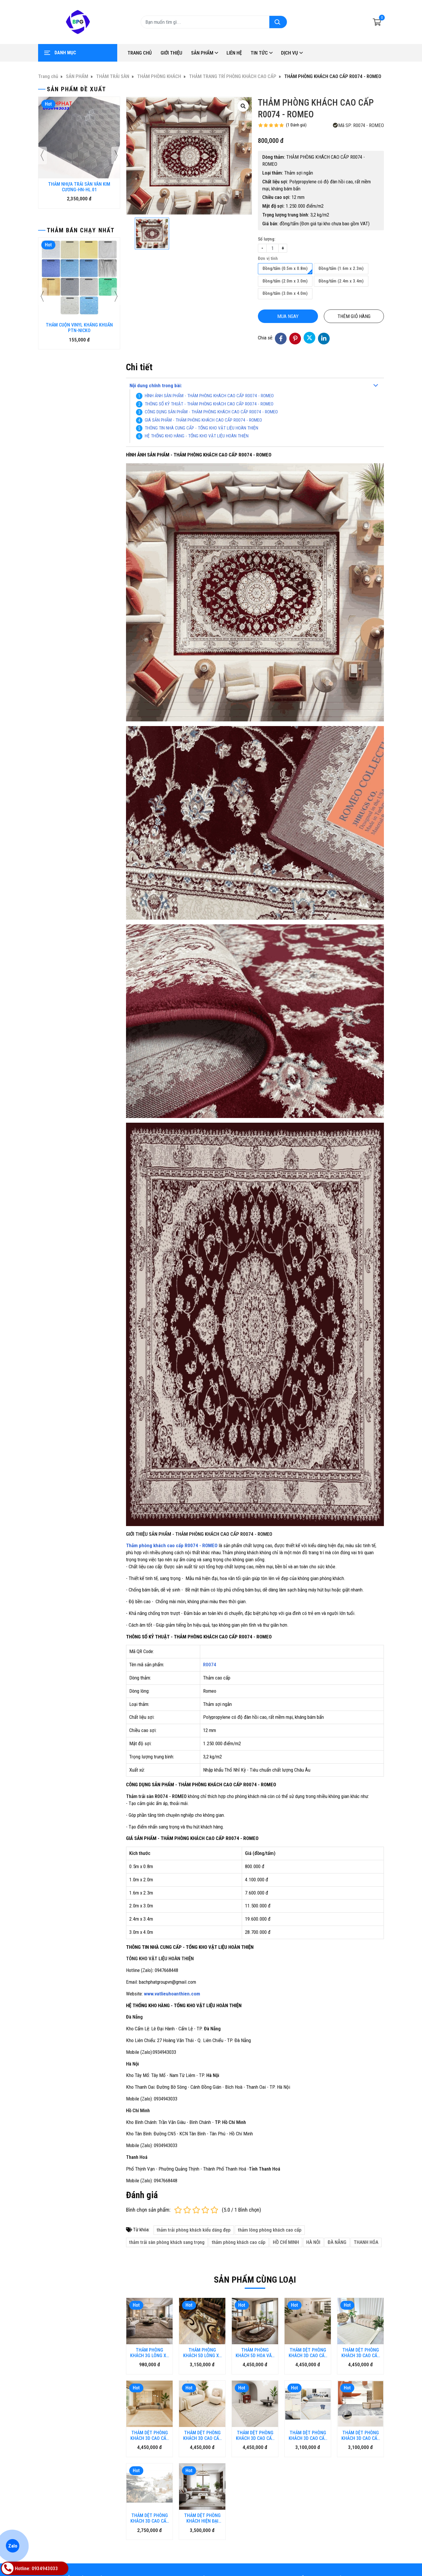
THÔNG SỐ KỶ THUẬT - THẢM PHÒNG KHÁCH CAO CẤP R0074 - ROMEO (210, 404)
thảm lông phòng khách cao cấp (270, 2230)
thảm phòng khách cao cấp (239, 2242)
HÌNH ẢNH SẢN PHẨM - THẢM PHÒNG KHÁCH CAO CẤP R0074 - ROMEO (209, 395)
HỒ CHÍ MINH (286, 2242)
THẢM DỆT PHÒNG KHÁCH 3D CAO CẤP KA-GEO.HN (149, 2435)
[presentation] (42, 155)
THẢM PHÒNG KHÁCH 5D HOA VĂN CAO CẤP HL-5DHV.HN (255, 2352)
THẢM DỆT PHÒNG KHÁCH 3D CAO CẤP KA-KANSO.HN (360, 2352)
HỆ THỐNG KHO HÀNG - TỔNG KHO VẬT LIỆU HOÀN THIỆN (197, 436)
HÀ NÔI (313, 2242)
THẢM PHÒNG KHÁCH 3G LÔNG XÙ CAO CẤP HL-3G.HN (149, 2352)
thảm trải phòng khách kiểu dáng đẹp (194, 2230)
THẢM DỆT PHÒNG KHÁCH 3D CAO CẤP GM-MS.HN (308, 2389)
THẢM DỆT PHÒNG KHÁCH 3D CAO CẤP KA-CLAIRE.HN (308, 2352)
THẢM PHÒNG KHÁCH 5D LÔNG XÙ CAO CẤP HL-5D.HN (202, 2352)
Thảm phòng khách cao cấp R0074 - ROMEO (171, 1545)
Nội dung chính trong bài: (156, 385)
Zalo (12, 2546)
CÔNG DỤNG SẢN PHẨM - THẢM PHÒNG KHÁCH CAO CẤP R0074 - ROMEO (211, 412)
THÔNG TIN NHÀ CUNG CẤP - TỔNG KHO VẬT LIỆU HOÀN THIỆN (201, 428)
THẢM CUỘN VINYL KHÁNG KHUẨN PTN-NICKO (79, 327)
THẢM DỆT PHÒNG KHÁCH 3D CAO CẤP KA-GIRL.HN (255, 2389)
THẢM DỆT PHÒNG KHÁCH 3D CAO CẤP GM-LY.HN (149, 2471)
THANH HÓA (366, 2242)
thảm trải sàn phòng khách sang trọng (167, 2242)
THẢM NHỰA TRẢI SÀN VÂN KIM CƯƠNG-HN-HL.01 (79, 186)
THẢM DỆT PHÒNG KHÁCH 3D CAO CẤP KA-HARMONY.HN (202, 2389)
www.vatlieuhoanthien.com (172, 1994)
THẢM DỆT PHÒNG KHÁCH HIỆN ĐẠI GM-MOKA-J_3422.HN (202, 2471)
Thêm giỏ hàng (354, 316)
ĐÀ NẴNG (337, 2242)
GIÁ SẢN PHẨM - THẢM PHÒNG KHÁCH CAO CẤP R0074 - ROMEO (203, 420)
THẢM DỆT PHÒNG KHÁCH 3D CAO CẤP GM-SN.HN (360, 2389)
